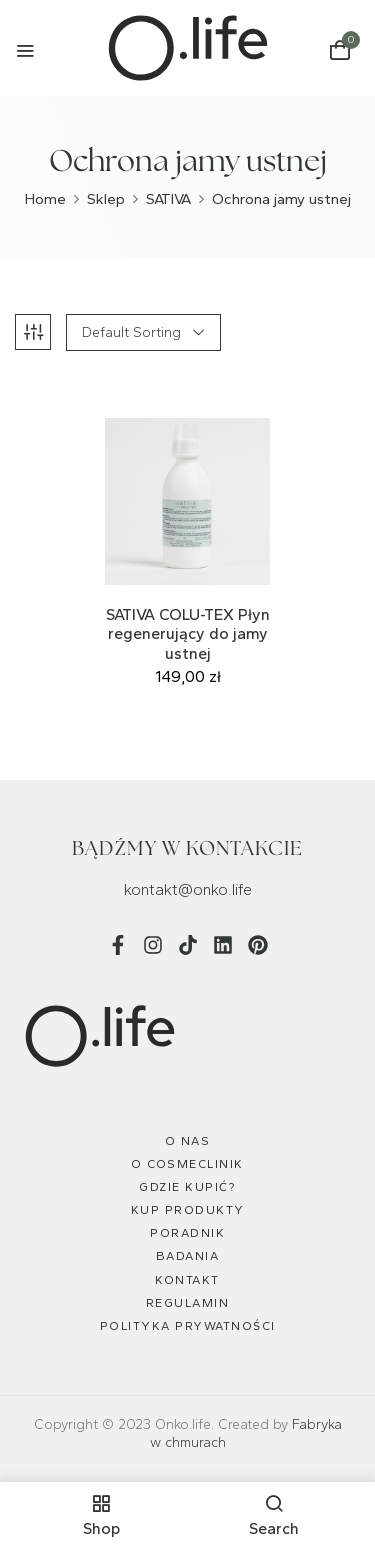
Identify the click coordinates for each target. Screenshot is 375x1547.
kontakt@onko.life (188, 889)
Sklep (106, 199)
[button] (340, 50)
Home (45, 199)
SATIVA (168, 199)
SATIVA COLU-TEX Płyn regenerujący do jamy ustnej (188, 633)
